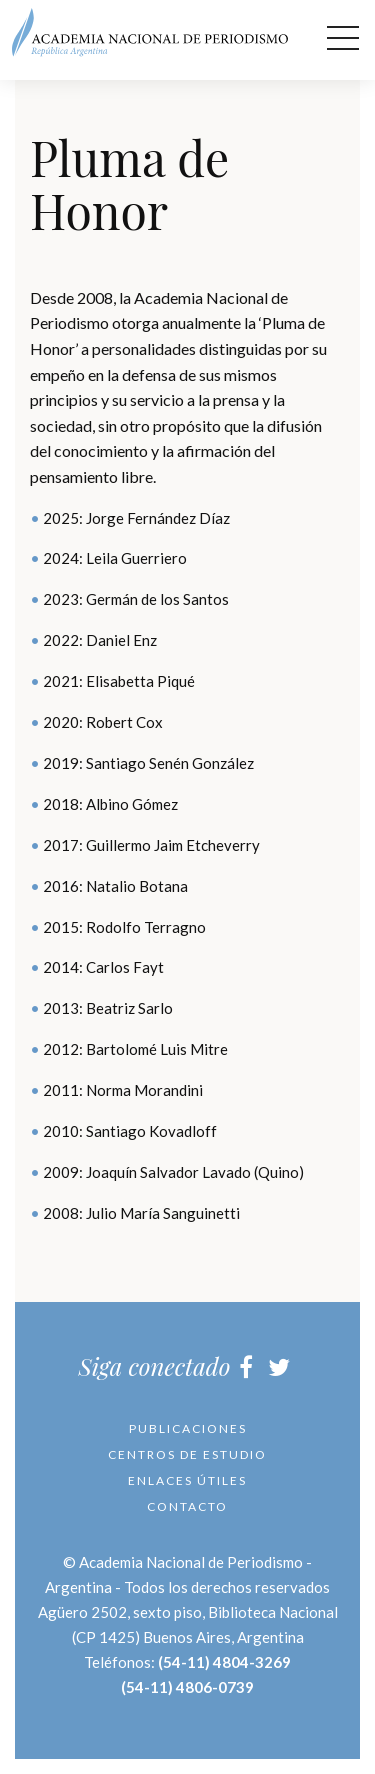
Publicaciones (188, 1428)
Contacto (187, 1506)
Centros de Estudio (187, 1454)
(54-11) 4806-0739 (187, 1687)
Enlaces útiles (187, 1480)
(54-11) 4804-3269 (224, 1662)
